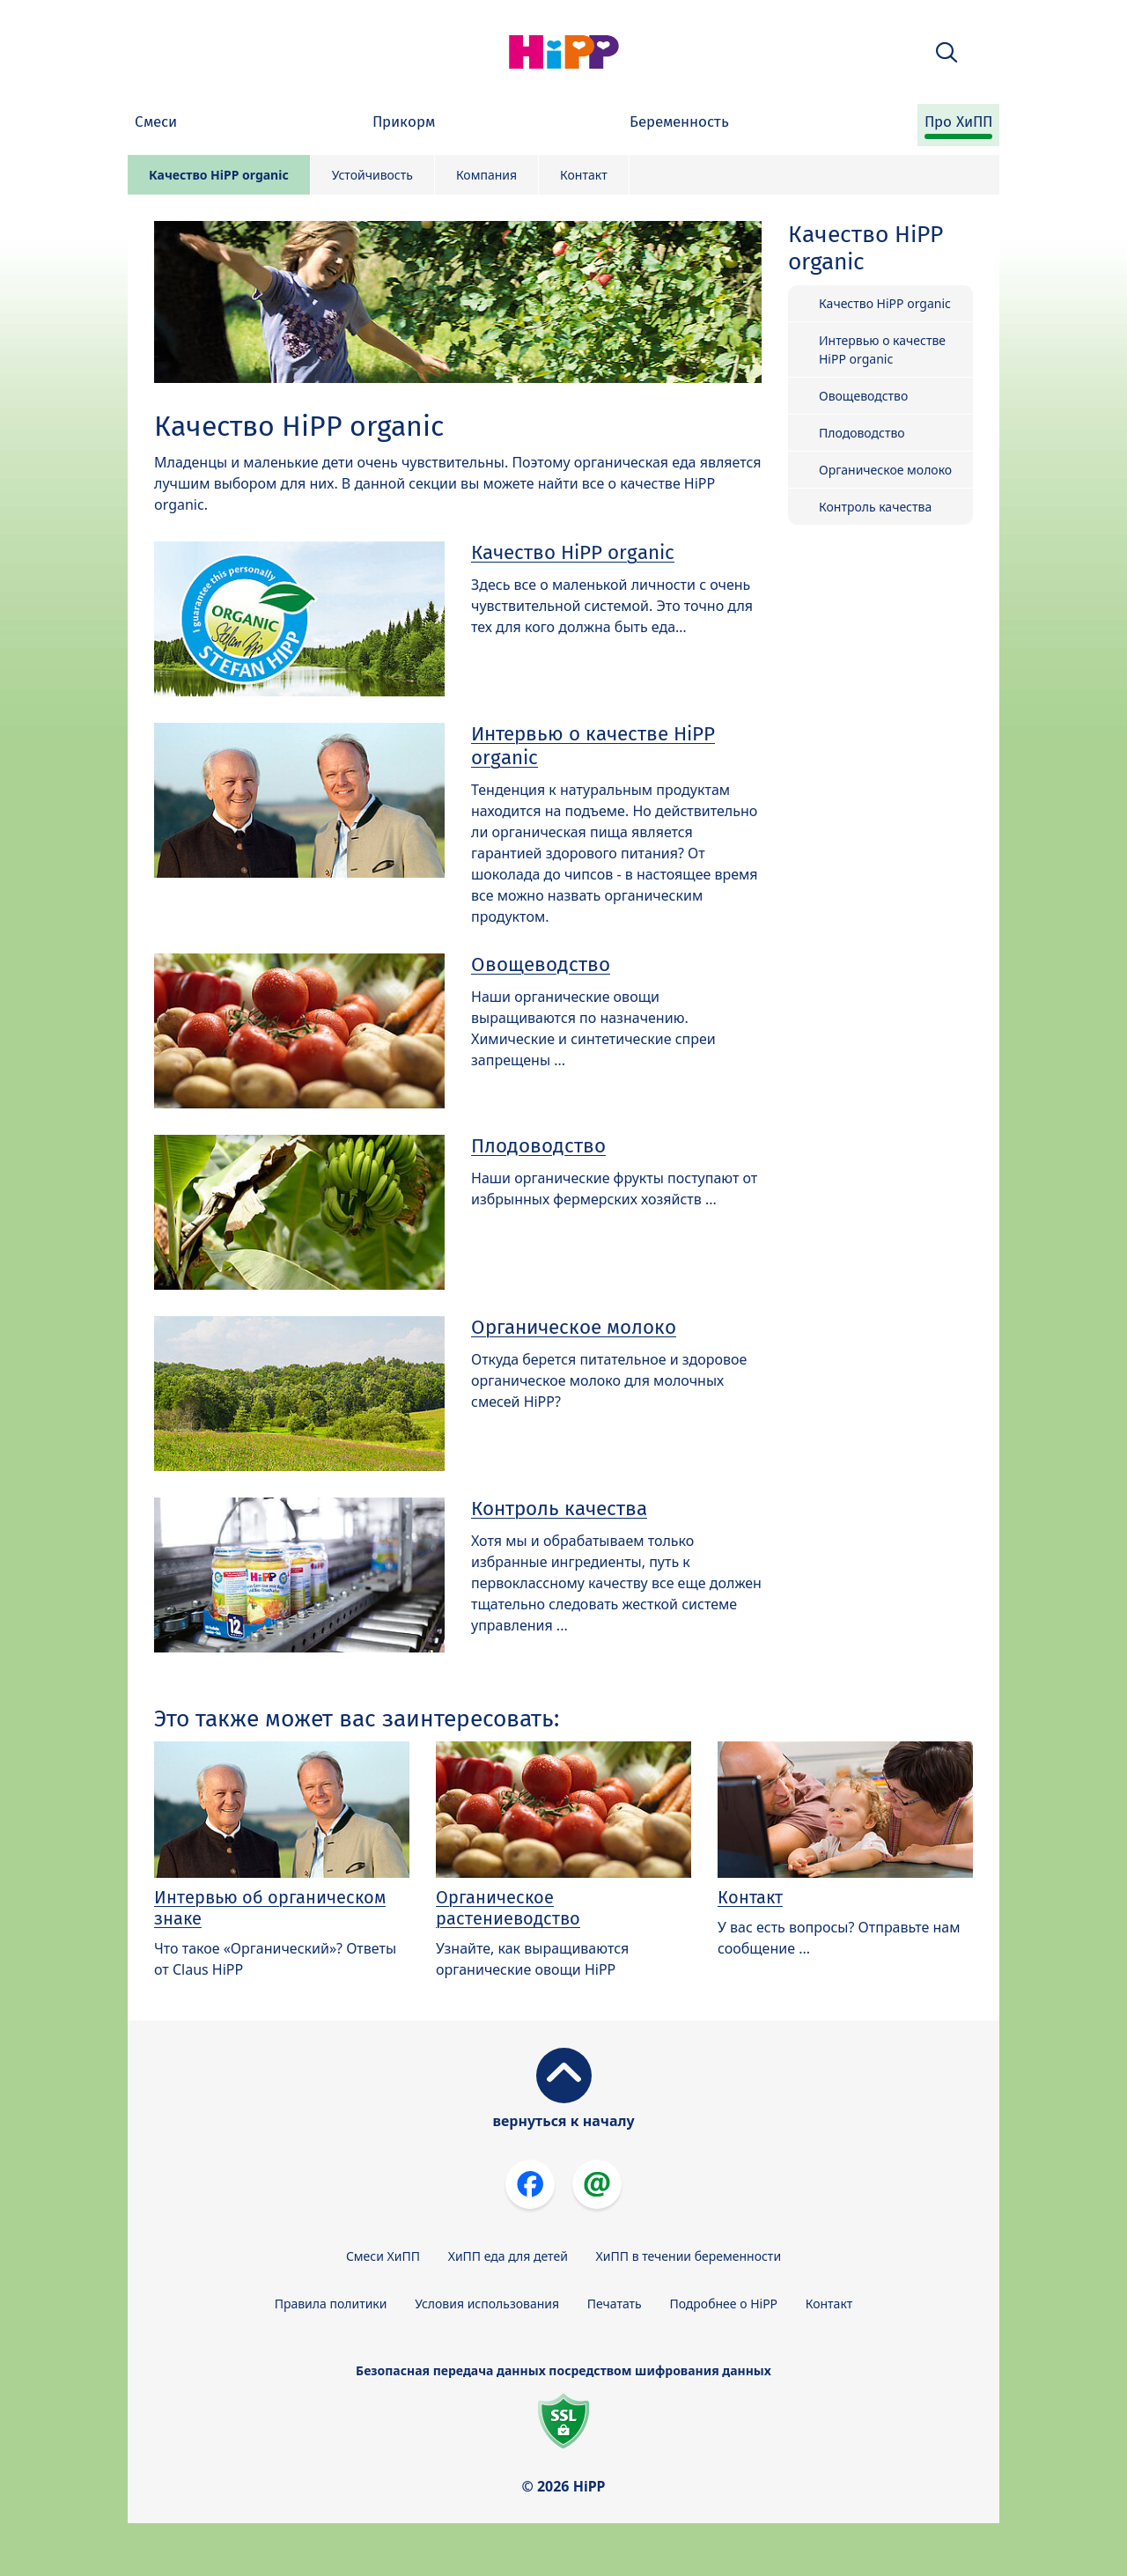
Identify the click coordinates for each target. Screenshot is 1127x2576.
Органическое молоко (573, 1327)
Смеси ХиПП (383, 2256)
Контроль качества (559, 1508)
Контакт (584, 174)
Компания (486, 174)
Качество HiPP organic (219, 174)
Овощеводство (540, 964)
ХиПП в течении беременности (689, 2256)
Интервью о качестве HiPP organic (593, 745)
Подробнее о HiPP (723, 2303)
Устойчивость (372, 174)
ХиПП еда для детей (508, 2256)
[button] (946, 52)
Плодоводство (538, 1146)
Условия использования (487, 2303)
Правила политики (331, 2303)
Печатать (614, 2303)
